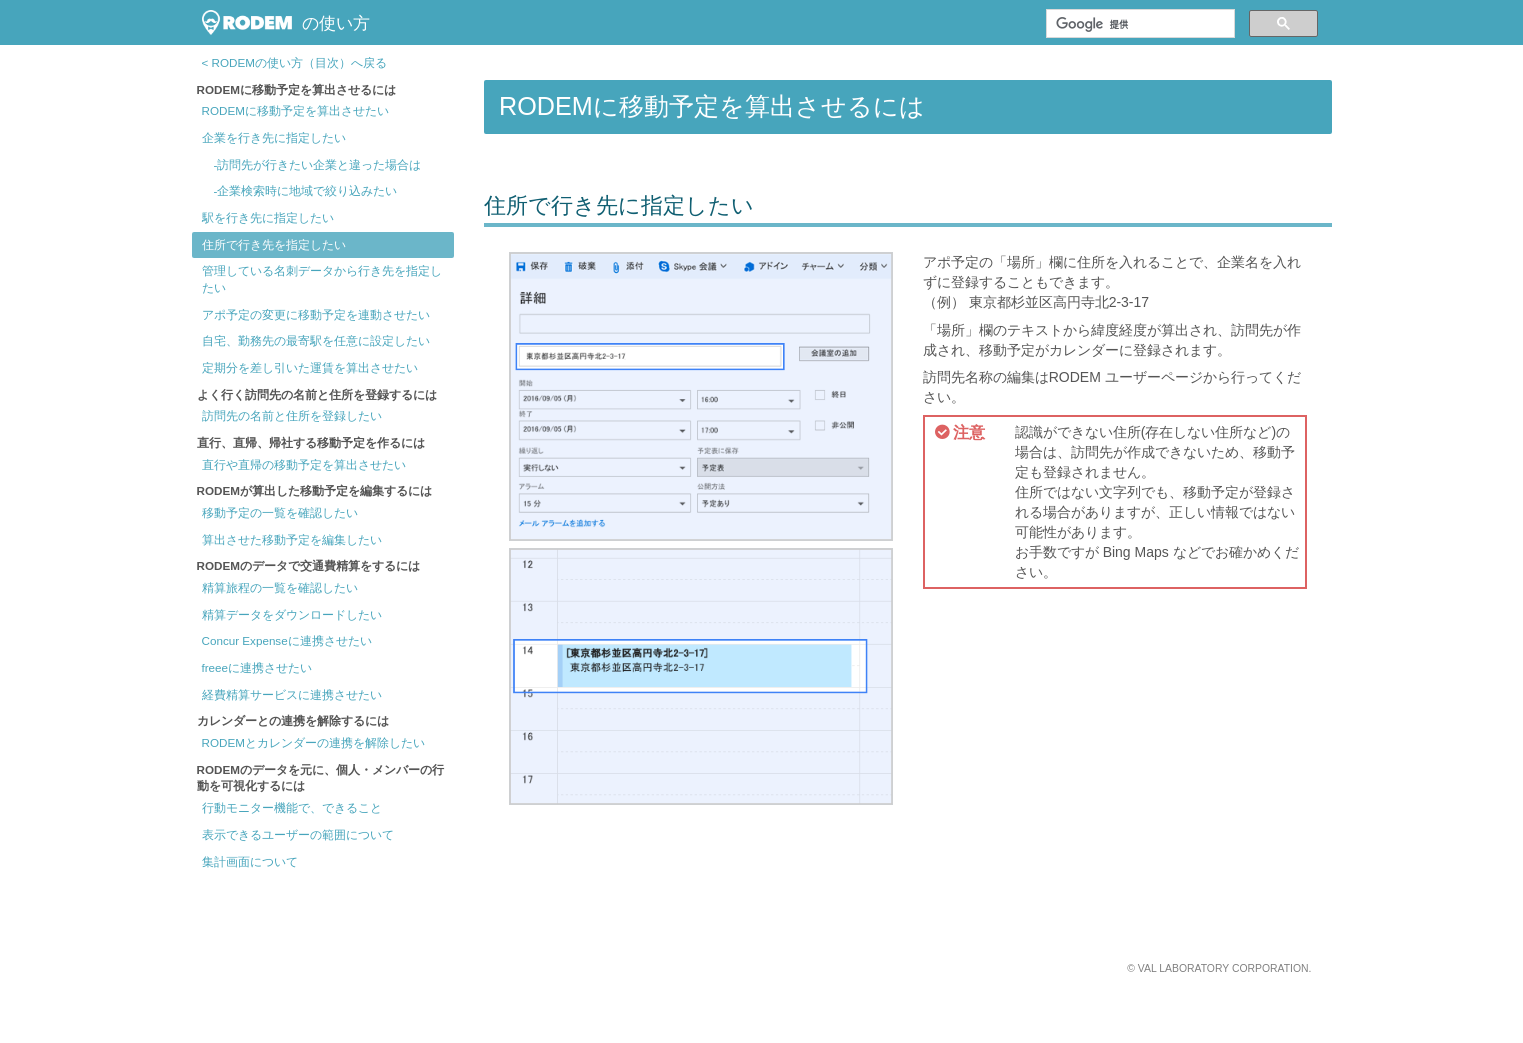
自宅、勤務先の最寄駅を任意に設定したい (316, 340)
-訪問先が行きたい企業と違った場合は (312, 164)
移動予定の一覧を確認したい (280, 512)
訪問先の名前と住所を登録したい (292, 415)
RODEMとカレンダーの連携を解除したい (313, 742)
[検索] (1138, 24)
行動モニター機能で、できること (292, 807)
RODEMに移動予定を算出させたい (295, 110)
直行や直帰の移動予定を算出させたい (304, 464)
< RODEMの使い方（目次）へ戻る (294, 62)
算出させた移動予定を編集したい (292, 539)
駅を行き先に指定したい (268, 217)
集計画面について (250, 861)
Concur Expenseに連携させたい (287, 640)
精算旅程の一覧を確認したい (280, 587)
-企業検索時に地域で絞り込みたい (300, 190)
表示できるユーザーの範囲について (298, 834)
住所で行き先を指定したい (274, 244)
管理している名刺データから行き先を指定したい (322, 279)
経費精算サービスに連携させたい (292, 694)
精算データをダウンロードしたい (292, 614)
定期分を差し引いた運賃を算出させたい (310, 367)
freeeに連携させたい (257, 667)
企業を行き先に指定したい (274, 137)
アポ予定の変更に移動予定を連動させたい (316, 314)
